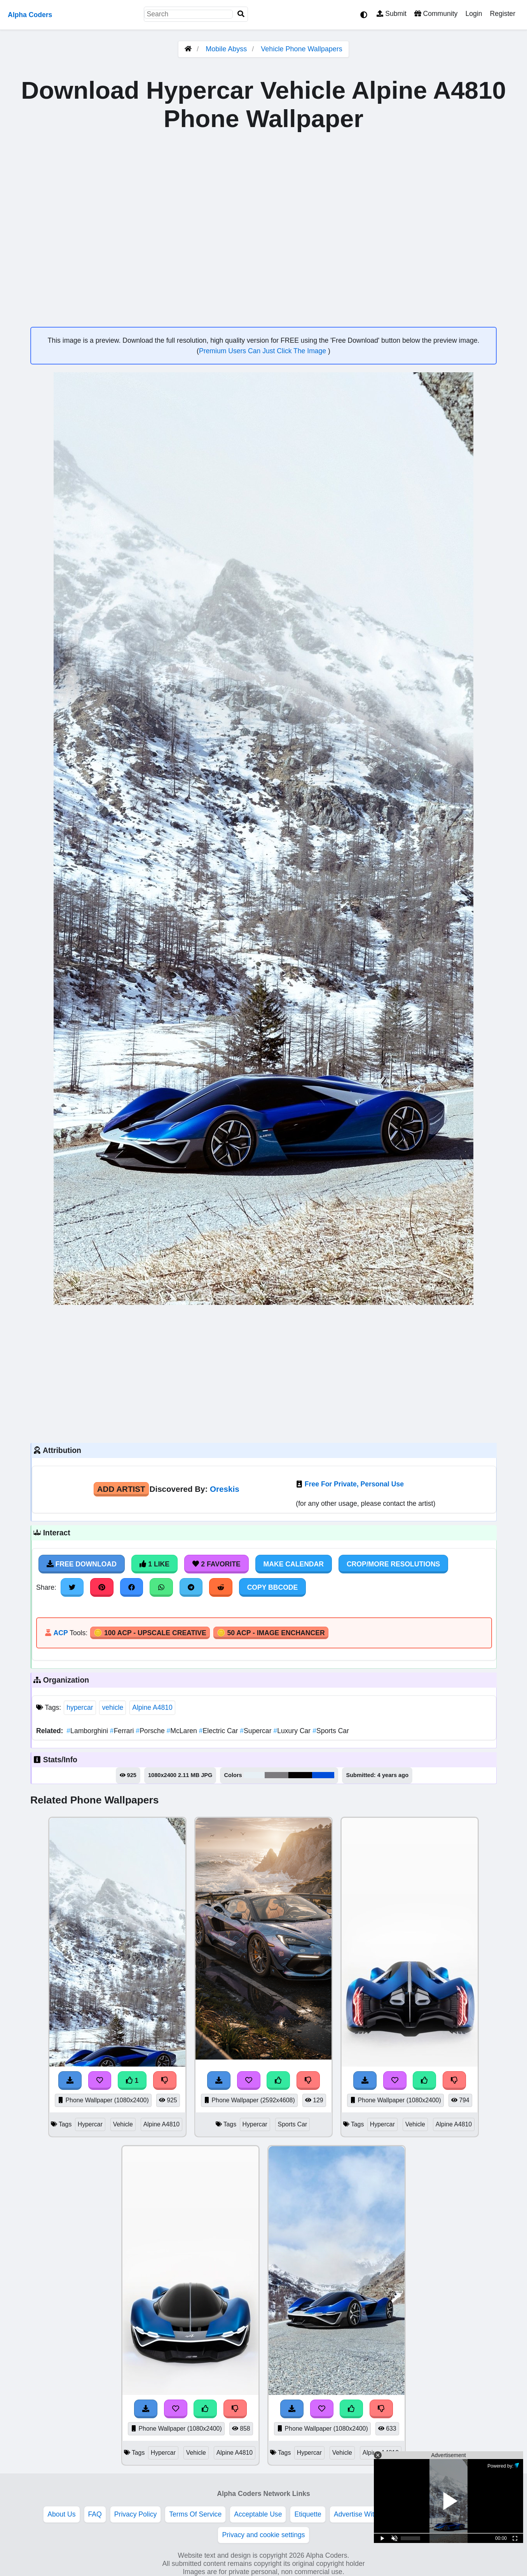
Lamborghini (88, 1731)
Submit (392, 13)
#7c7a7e (276, 1775)
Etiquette (307, 2514)
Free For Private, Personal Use (354, 1484)
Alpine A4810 (152, 1707)
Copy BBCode (272, 1587)
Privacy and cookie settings (263, 2535)
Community (435, 13)
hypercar (79, 1707)
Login (473, 13)
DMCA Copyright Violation (440, 2514)
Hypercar (90, 2124)
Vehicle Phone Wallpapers (301, 49)
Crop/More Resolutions (393, 1564)
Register (502, 13)
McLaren (183, 1731)
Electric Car (219, 1731)
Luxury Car (292, 1731)
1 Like (154, 1564)
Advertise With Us (361, 2514)
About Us (61, 2514)
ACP (60, 1633)
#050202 (300, 1775)
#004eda (323, 1775)
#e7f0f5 (254, 1775)
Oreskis (224, 1488)
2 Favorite (216, 1564)
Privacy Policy (135, 2514)
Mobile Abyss (226, 49)
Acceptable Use (258, 2514)
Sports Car (330, 1731)
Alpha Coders (30, 15)
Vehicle (123, 2124)
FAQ (95, 2514)
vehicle (112, 1707)
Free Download (82, 1564)
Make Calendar (294, 1564)
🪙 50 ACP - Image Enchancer (271, 1633)
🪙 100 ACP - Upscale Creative (150, 1633)
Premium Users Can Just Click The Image (263, 351)
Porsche (151, 1731)
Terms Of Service (195, 2514)
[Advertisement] (263, 1373)
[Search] (241, 14)
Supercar (256, 1731)
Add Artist (121, 1488)
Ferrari (123, 1731)
